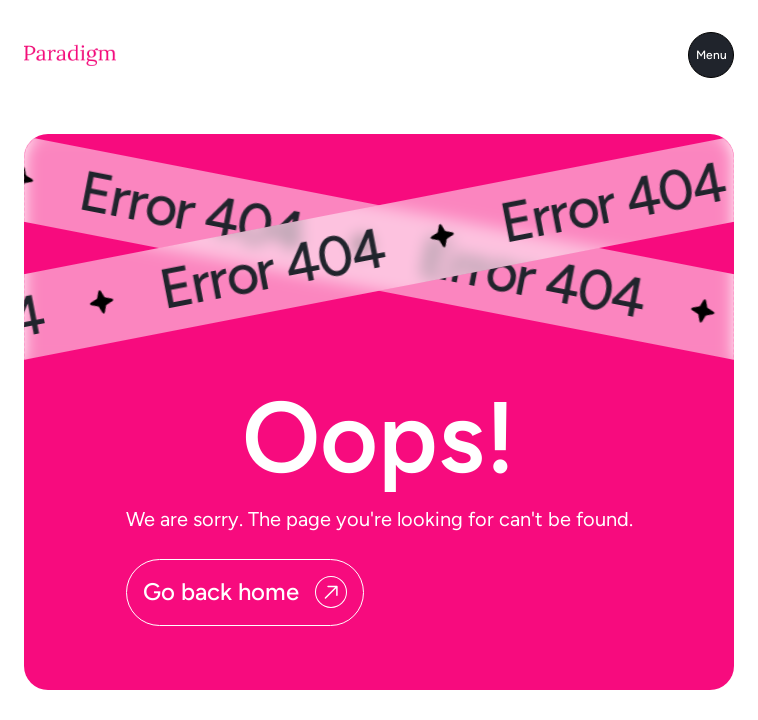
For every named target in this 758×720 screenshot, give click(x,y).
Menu (711, 55)
